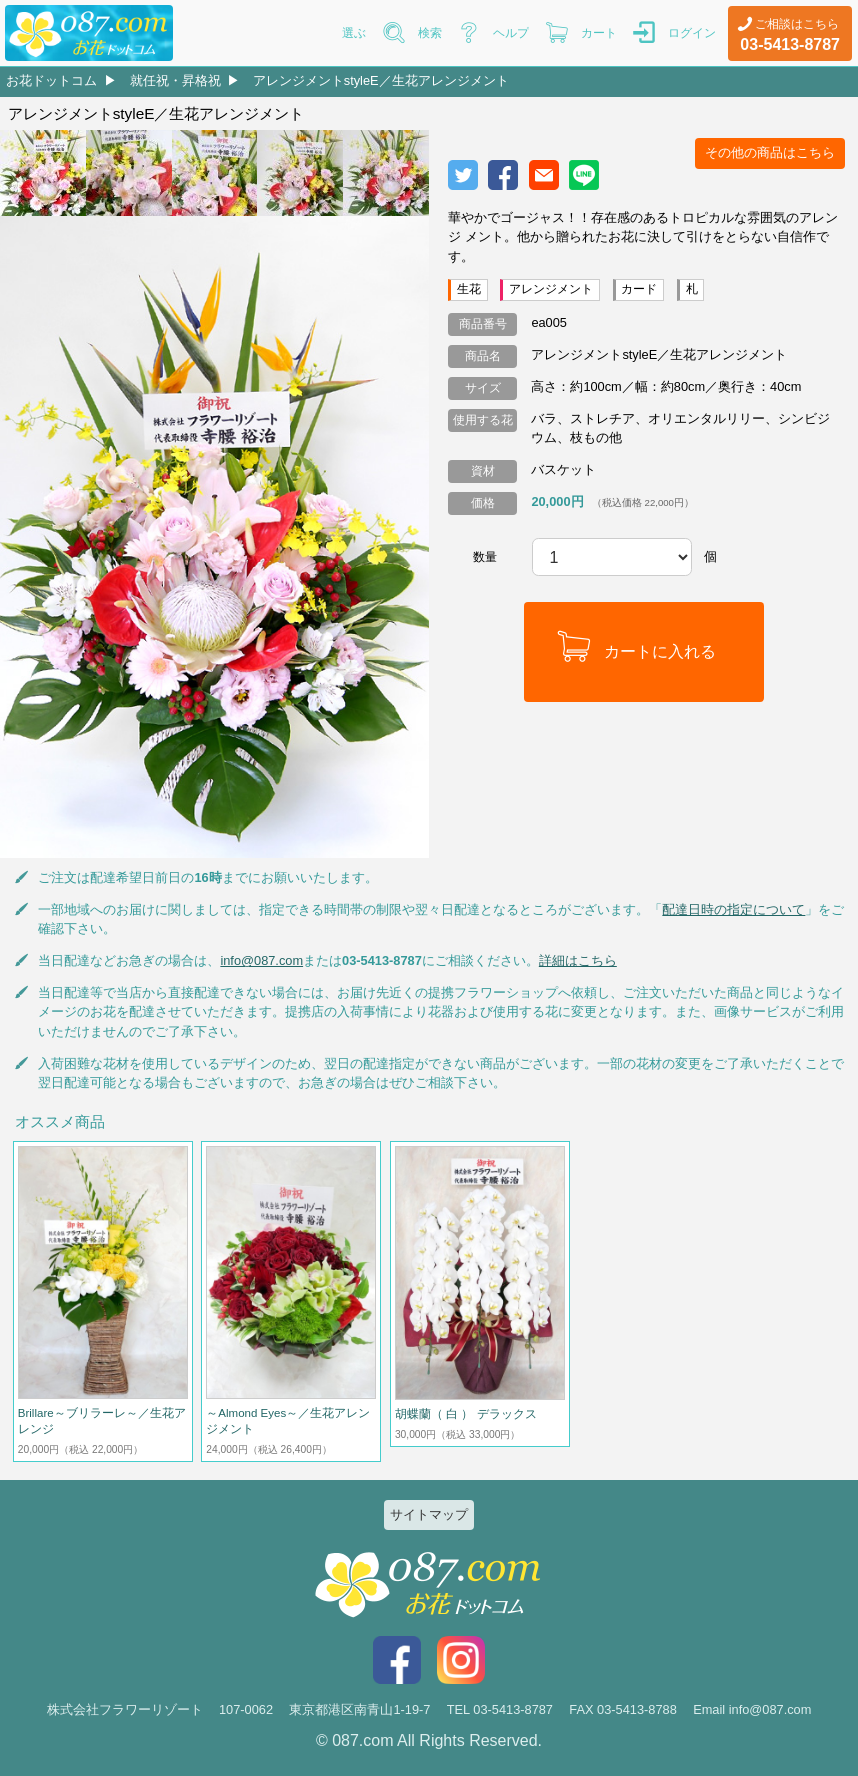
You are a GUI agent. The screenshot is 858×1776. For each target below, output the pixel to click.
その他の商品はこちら (770, 152)
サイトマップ (429, 1514)
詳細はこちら (578, 960)
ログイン (692, 33)
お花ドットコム (51, 80)
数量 (485, 557)
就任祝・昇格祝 (175, 80)
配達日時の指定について (733, 909)
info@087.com (261, 960)
